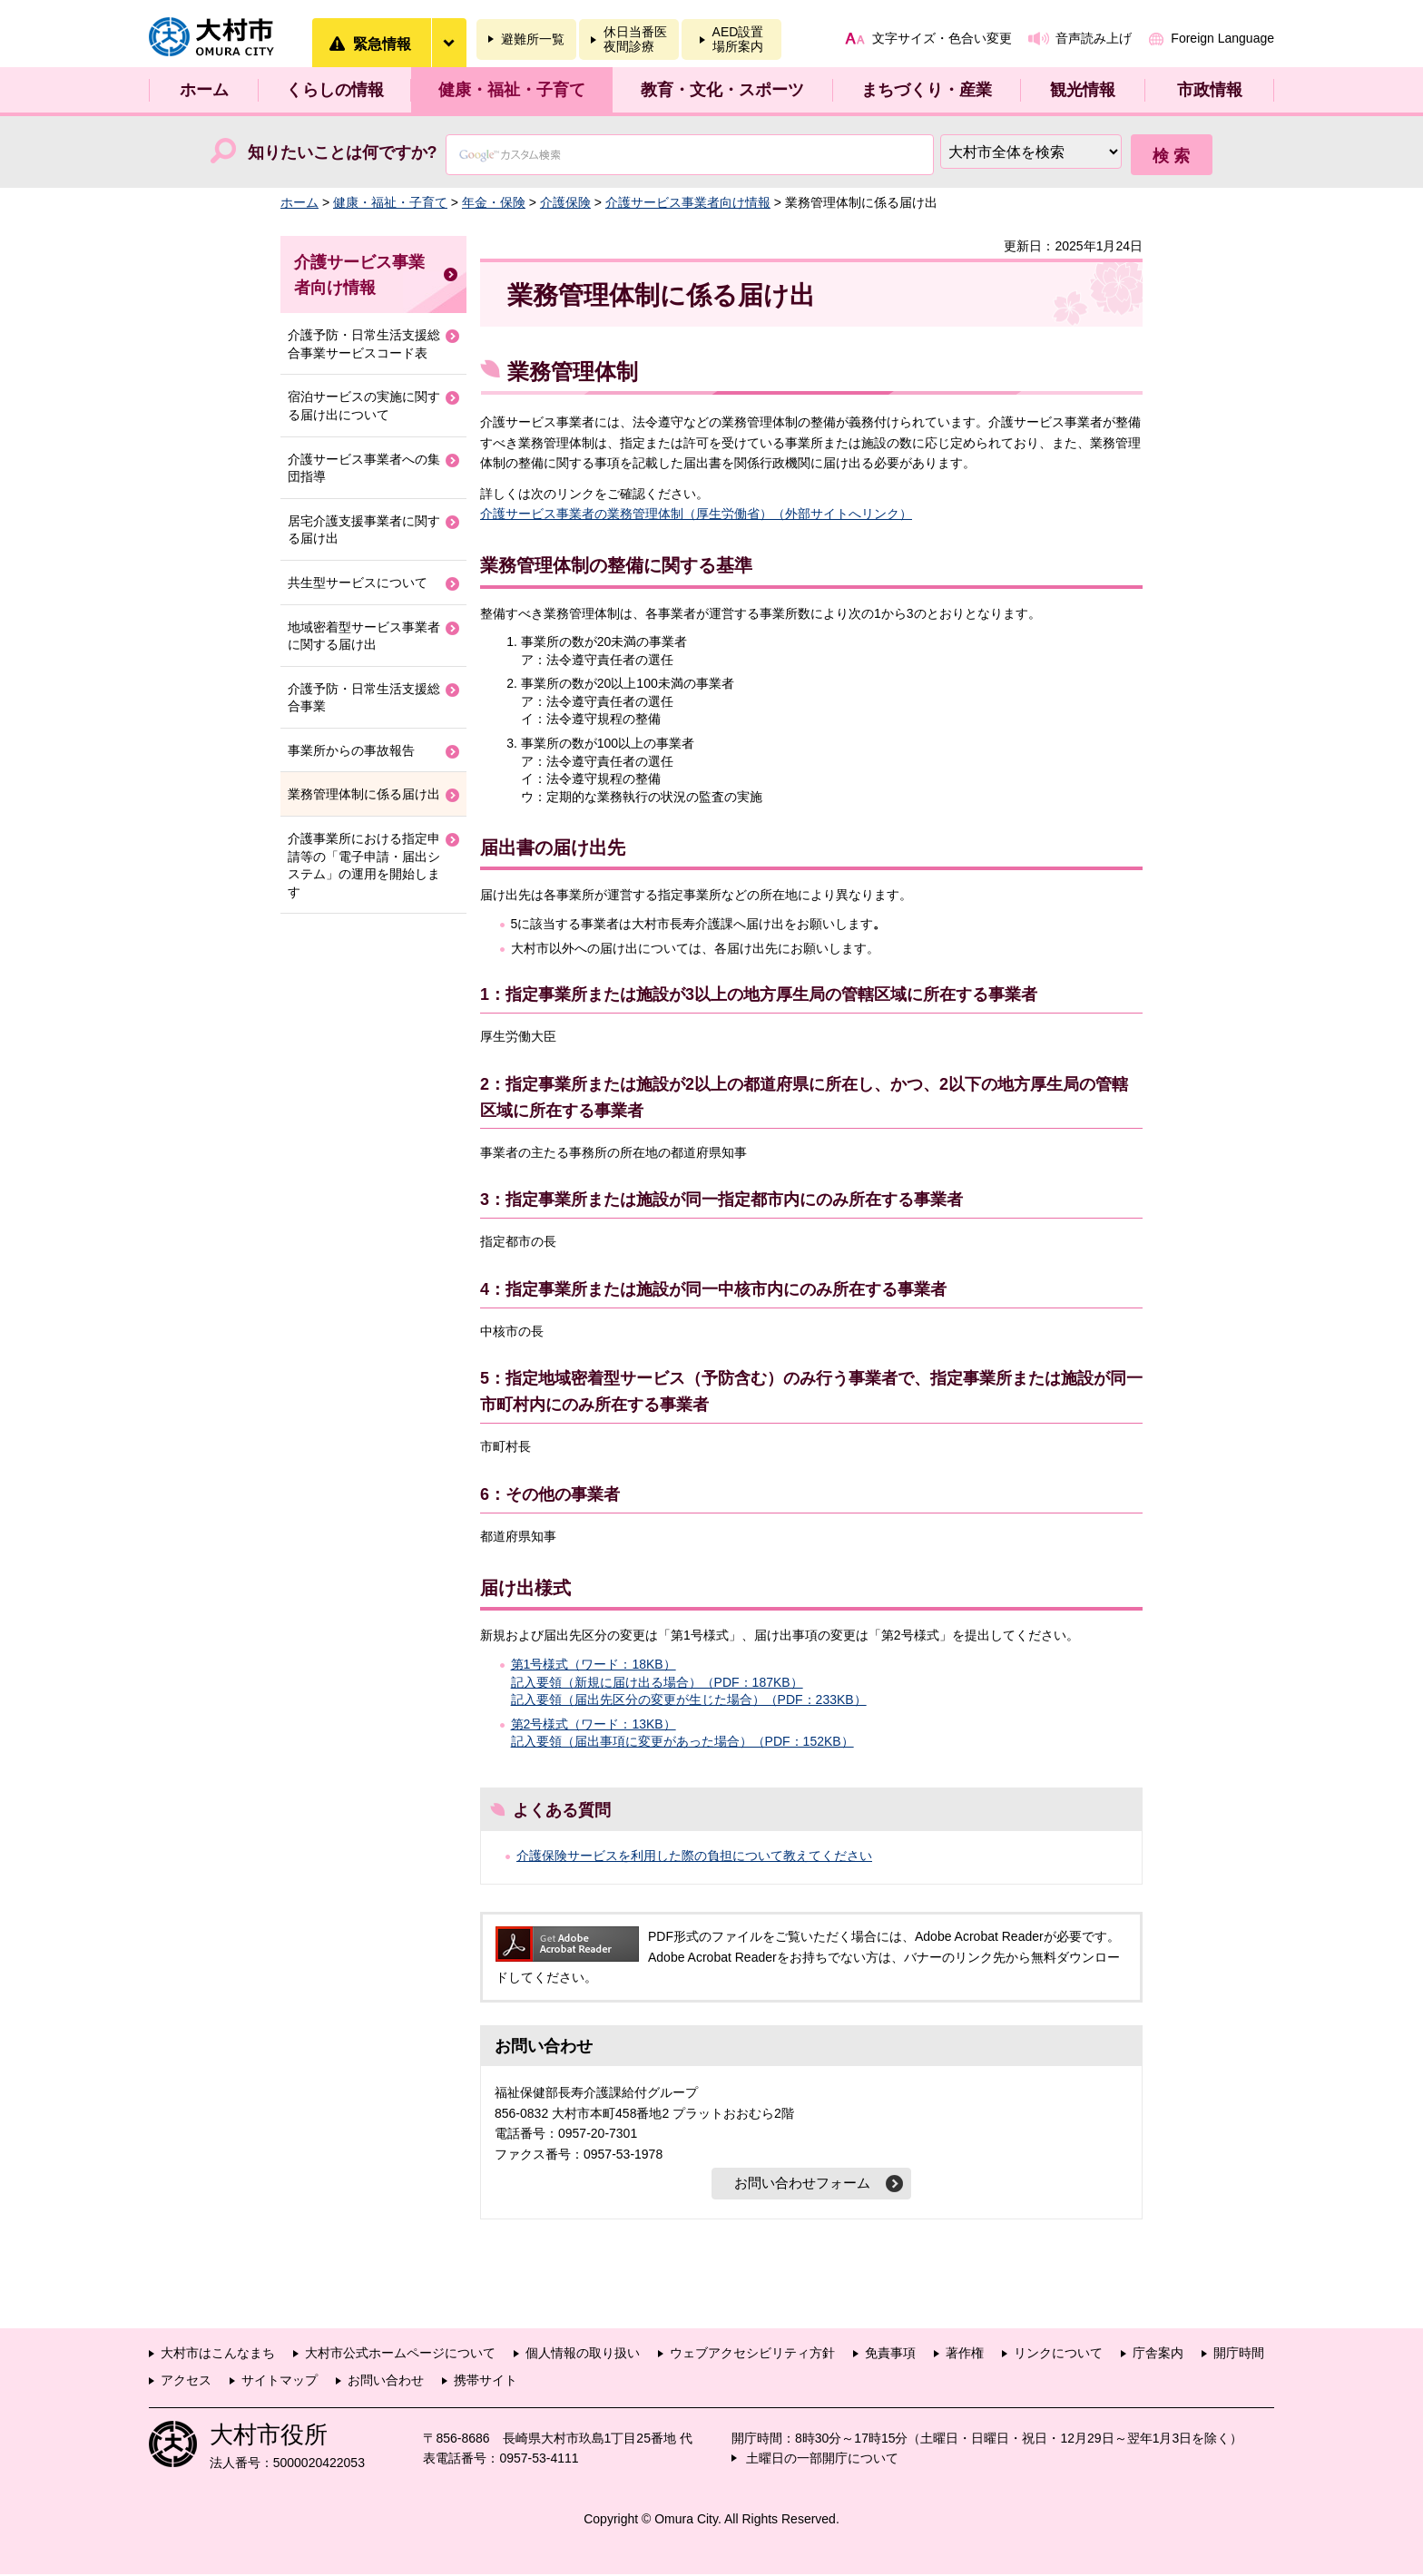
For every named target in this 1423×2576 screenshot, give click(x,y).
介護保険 (565, 202)
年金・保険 (493, 202)
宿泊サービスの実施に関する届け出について (364, 405)
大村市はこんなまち (218, 2354)
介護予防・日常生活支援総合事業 (364, 697)
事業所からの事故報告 (351, 750)
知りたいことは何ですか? (342, 152)
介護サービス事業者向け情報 (687, 202)
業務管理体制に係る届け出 (364, 794)
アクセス (186, 2382)
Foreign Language (1222, 38)
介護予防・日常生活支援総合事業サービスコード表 (364, 344)
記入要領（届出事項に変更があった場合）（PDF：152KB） (682, 1741)
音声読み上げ (1093, 38)
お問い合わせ (386, 2382)
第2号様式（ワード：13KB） (593, 1724)
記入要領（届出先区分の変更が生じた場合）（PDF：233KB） (689, 1699)
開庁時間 (1238, 2354)
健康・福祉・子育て (511, 90)
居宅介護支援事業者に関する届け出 (364, 530)
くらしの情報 (335, 90)
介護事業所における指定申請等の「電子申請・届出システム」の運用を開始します (364, 865)
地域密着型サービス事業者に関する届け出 (364, 636)
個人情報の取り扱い (582, 2354)
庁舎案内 (1158, 2354)
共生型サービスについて (357, 582)
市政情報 (1209, 90)
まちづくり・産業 (926, 90)
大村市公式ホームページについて (400, 2354)
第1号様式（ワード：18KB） (593, 1664)
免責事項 (890, 2354)
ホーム (204, 90)
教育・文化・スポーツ (722, 90)
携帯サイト (485, 2382)
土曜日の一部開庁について (822, 2460)
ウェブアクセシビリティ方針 (752, 2354)
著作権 (965, 2354)
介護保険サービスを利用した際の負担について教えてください (694, 1855)
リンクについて (1058, 2354)
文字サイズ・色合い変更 (942, 38)
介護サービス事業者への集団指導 (364, 468)
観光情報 (1082, 90)
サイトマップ (279, 2382)
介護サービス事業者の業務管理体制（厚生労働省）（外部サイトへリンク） (696, 513)
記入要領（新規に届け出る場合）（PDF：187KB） (657, 1682)
